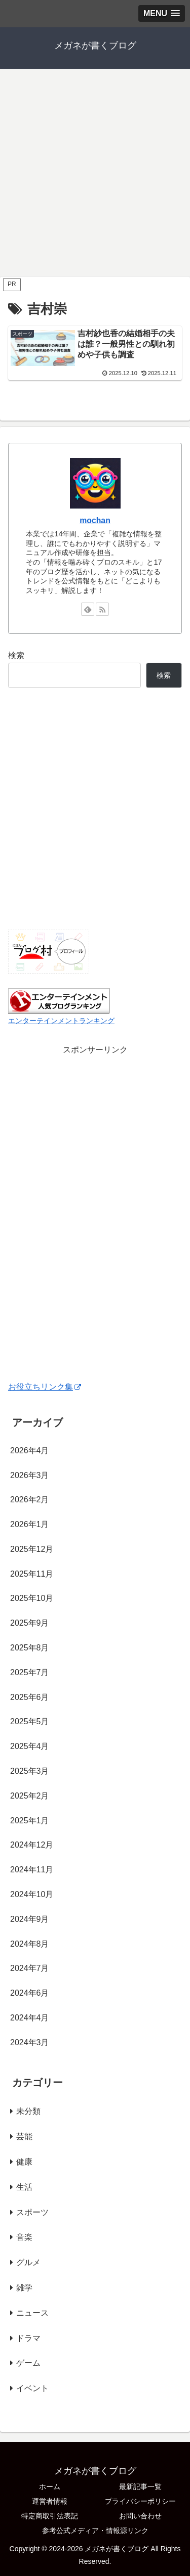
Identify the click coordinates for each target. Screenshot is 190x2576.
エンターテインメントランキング (61, 1021)
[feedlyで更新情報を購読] (87, 609)
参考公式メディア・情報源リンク (95, 2530)
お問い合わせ (140, 2516)
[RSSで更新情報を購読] (102, 609)
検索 (16, 655)
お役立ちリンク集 (44, 1387)
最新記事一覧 (140, 2486)
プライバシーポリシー (140, 2501)
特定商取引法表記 (49, 2516)
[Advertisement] (95, 175)
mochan (95, 520)
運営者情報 (49, 2501)
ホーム (49, 2486)
